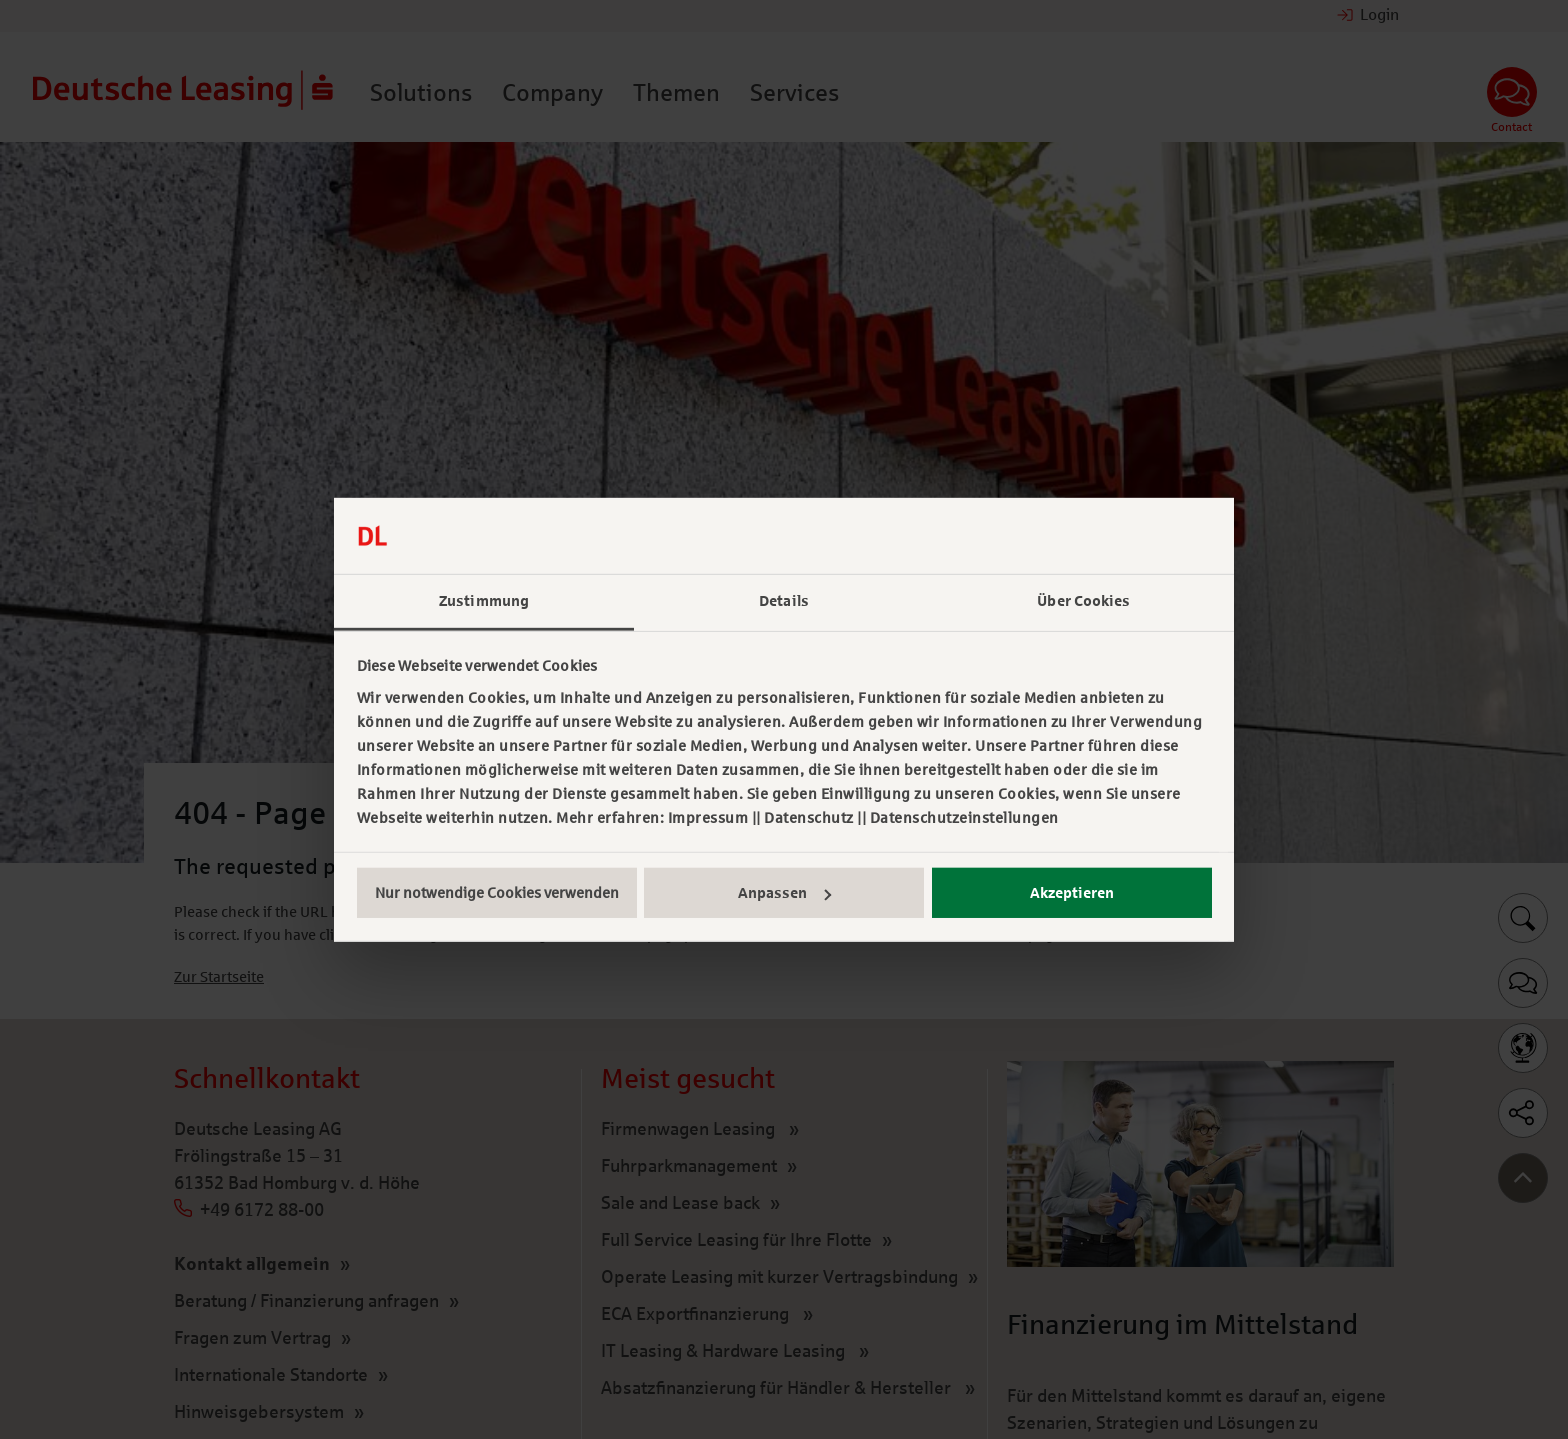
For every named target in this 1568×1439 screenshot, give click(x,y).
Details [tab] (784, 601)
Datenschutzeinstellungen (964, 818)
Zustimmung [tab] (484, 601)
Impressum (708, 818)
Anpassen (784, 893)
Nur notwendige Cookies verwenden (497, 893)
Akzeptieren (1072, 893)
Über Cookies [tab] (1083, 601)
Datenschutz (809, 818)
